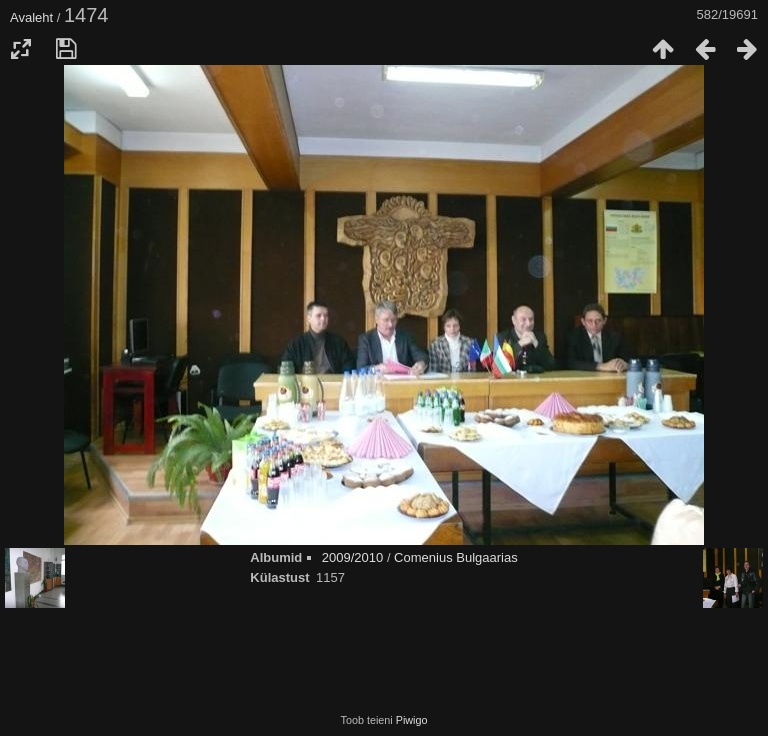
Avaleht (31, 17)
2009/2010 (352, 557)
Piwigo (412, 720)
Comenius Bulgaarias (456, 557)
